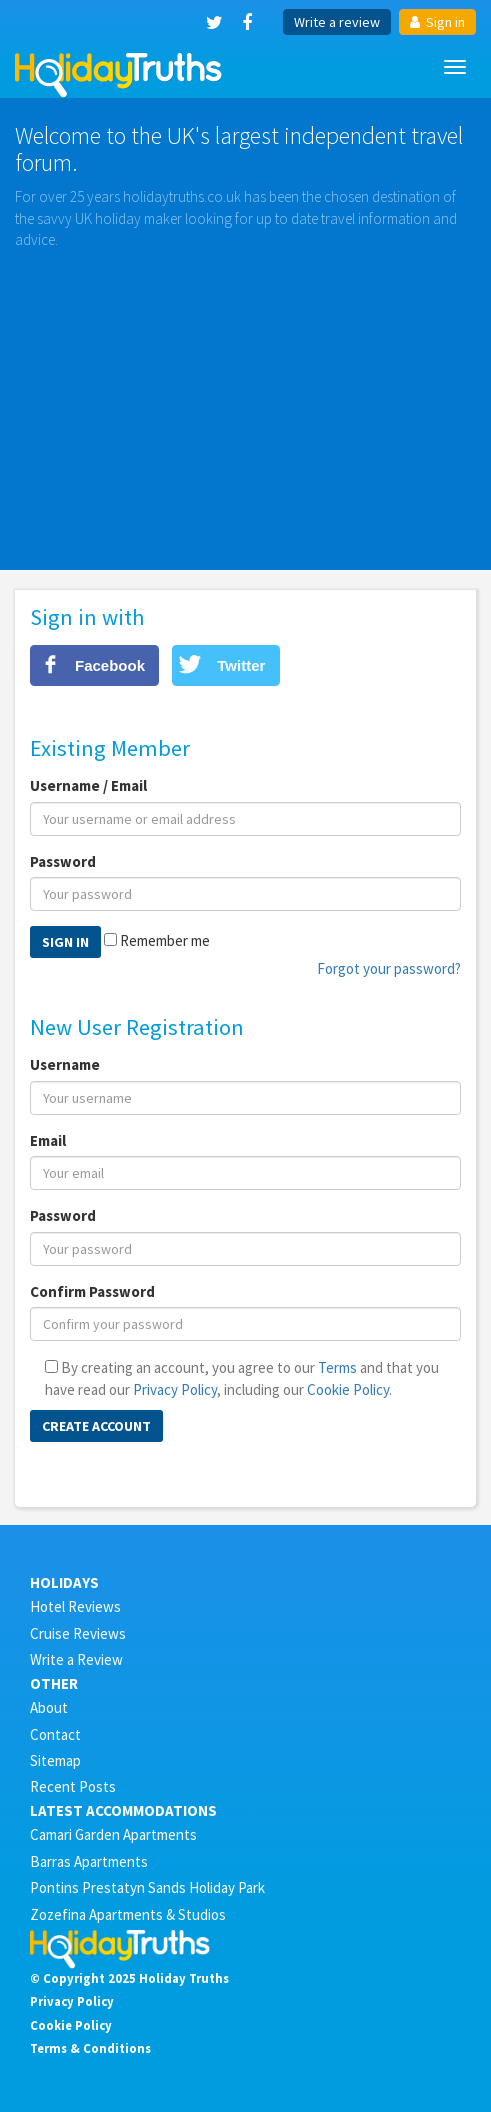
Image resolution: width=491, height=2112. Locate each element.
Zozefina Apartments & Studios (128, 1914)
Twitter (241, 665)
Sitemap (55, 1760)
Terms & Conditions (90, 2048)
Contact (55, 1734)
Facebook (110, 665)
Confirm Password (92, 1291)
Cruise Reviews (78, 1633)
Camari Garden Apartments (113, 1834)
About (49, 1707)
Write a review (337, 22)
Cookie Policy (348, 1389)
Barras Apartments (89, 1861)
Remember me (165, 940)
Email (48, 1140)
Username (65, 1064)
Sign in (437, 22)
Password (63, 861)
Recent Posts (73, 1786)
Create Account (96, 1426)
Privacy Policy (175, 1389)
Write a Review (76, 1659)
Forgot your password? (389, 968)
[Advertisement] (245, 400)
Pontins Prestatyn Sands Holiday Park (147, 1887)
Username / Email (88, 785)
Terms (337, 1367)
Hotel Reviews (75, 1606)
